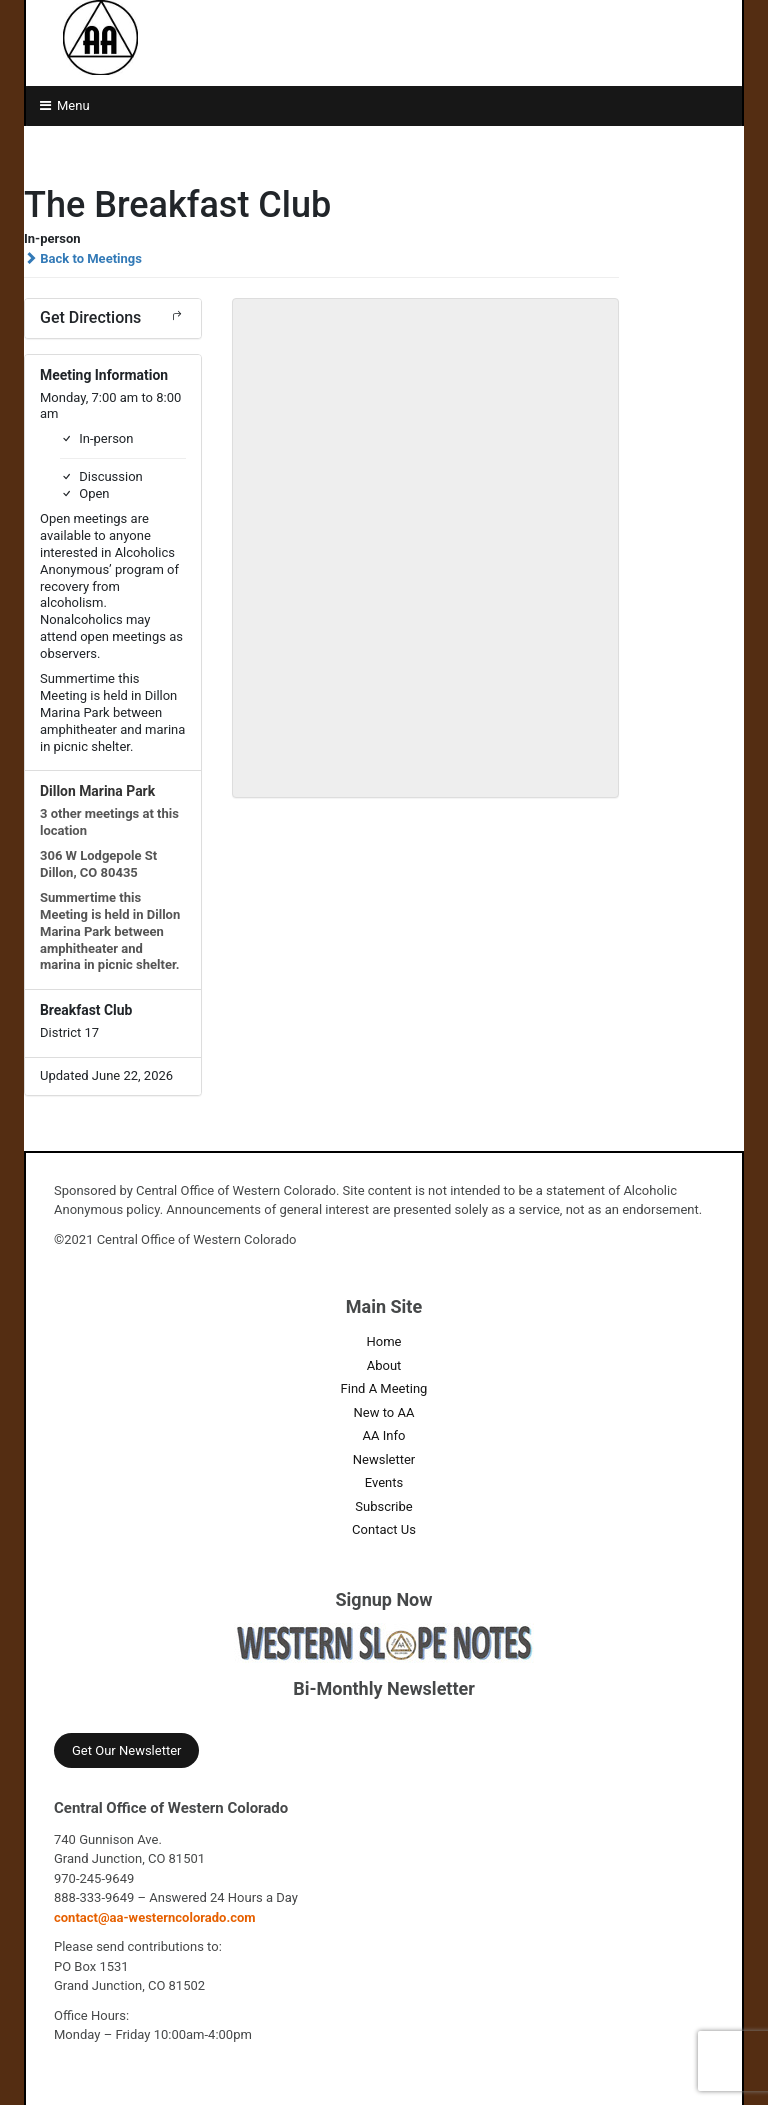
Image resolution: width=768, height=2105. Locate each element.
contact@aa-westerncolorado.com (155, 1917)
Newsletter (384, 1459)
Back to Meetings (83, 258)
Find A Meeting (384, 1388)
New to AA (384, 1412)
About (384, 1365)
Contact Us (384, 1529)
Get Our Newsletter (126, 1750)
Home (384, 1341)
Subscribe (383, 1506)
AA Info (384, 1435)
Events (384, 1482)
